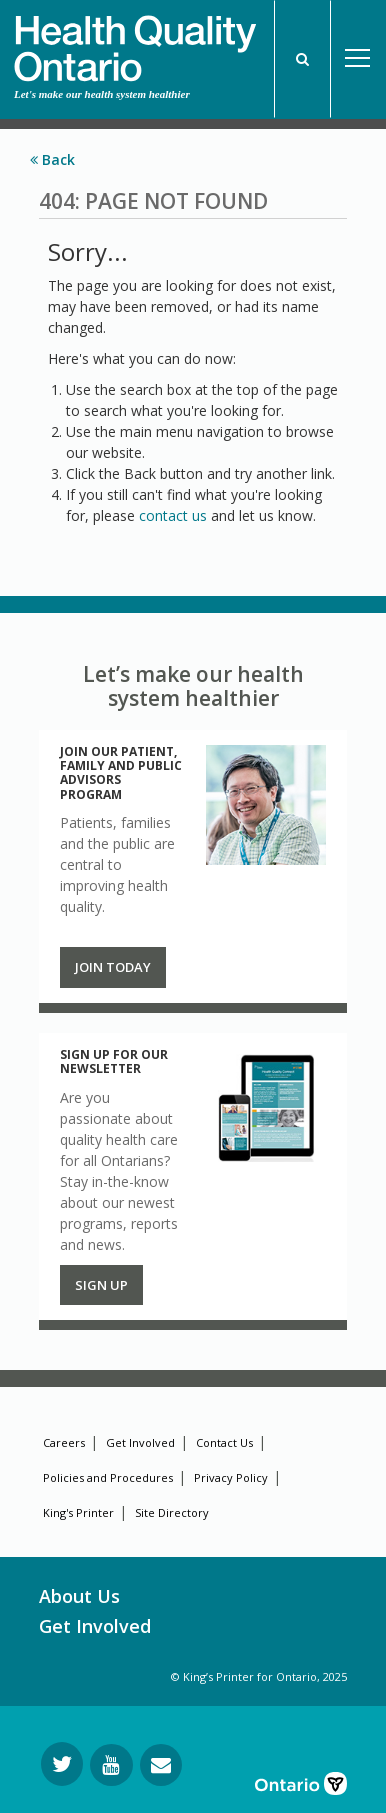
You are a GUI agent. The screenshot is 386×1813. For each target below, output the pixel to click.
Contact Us (224, 1442)
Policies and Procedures (108, 1477)
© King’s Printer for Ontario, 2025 (259, 1676)
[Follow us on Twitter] (62, 1764)
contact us (173, 515)
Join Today (113, 967)
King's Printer (78, 1512)
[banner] (135, 41)
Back (52, 159)
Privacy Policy (231, 1477)
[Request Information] (161, 1765)
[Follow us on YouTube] (111, 1765)
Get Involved (140, 1442)
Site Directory (172, 1512)
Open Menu (358, 59)
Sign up (101, 1285)
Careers (64, 1442)
